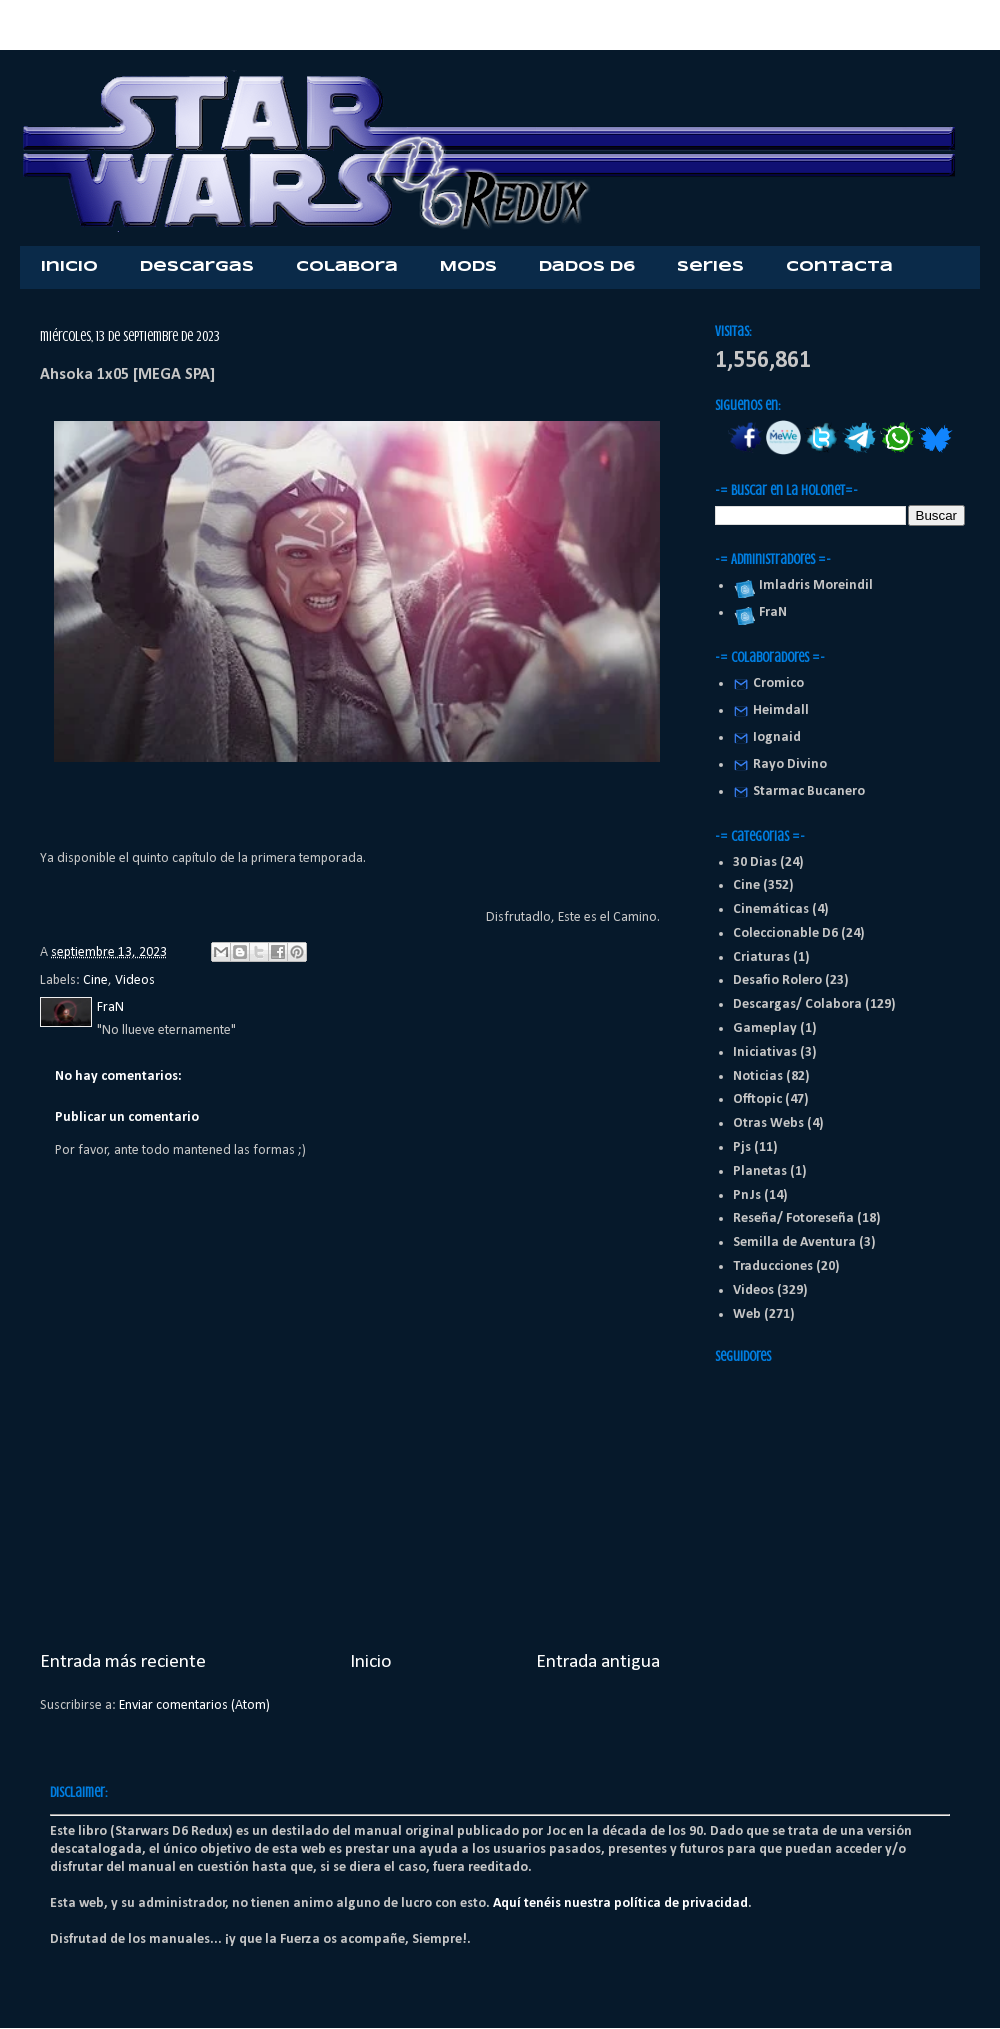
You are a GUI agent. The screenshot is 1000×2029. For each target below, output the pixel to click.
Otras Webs (768, 1123)
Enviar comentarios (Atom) (194, 1705)
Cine (95, 980)
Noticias (758, 1076)
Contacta (839, 267)
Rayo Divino (790, 764)
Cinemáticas (771, 909)
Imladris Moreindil (813, 585)
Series (710, 267)
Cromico (778, 683)
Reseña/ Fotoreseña (793, 1218)
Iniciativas (765, 1052)
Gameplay (765, 1028)
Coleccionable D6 (785, 933)
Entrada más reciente (123, 1662)
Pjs (742, 1147)
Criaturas (761, 957)
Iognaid (777, 737)
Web (747, 1314)
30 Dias (755, 862)
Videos (135, 980)
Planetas (760, 1171)
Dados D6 (587, 267)
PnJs (747, 1195)
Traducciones (773, 1266)
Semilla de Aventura (794, 1242)
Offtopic (757, 1099)
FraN (770, 612)
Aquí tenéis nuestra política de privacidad (620, 1903)
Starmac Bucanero (809, 791)
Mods (468, 267)
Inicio (69, 267)
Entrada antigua (598, 1662)
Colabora (347, 267)
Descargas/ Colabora (797, 1004)
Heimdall (781, 710)
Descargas (197, 267)
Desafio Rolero (777, 980)
